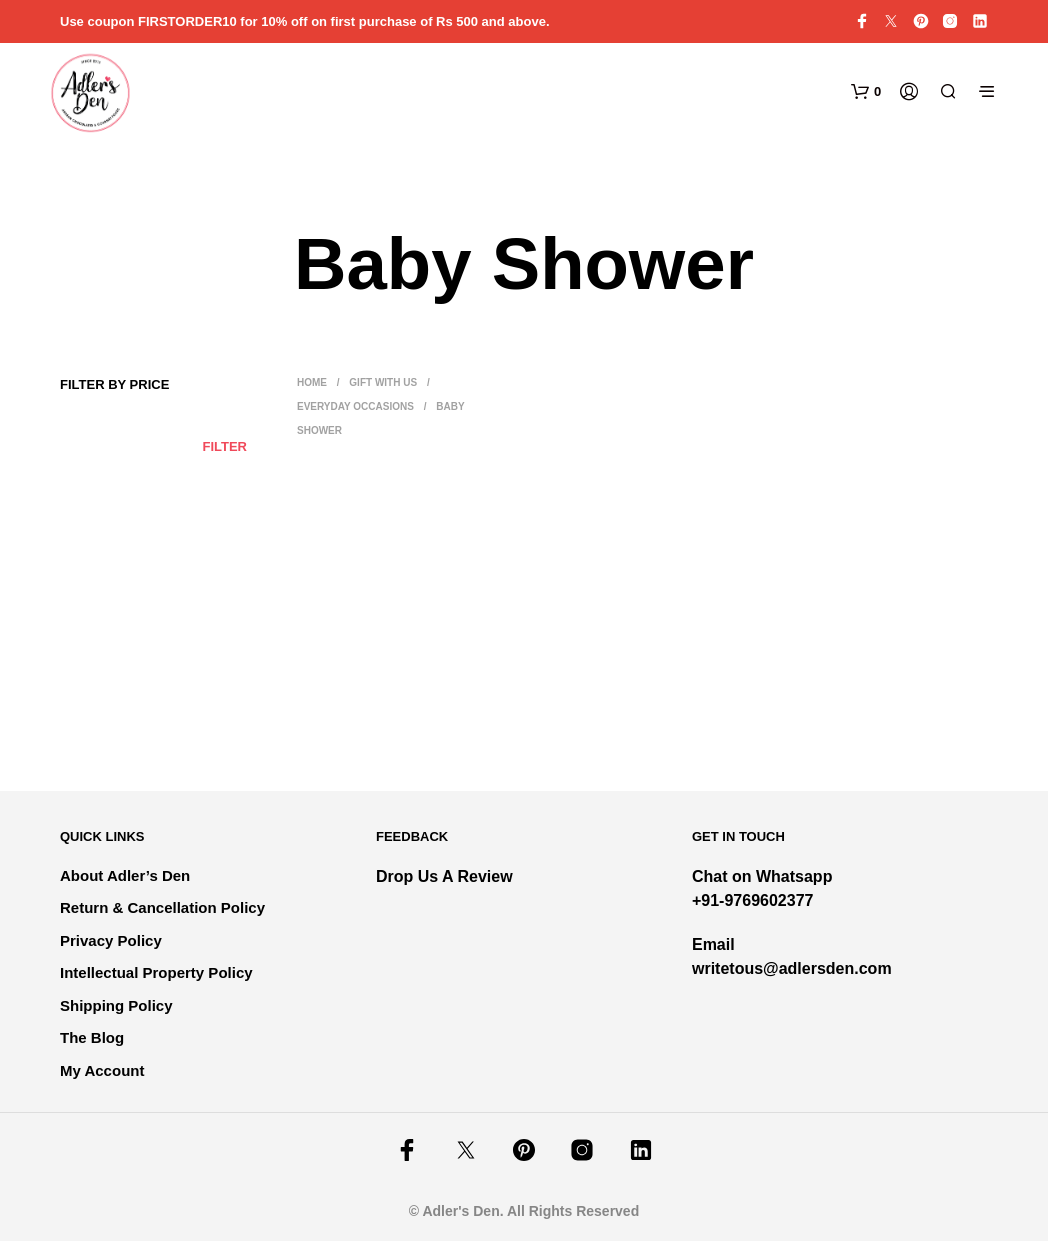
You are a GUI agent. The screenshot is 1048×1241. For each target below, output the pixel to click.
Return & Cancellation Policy (162, 907)
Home (312, 382)
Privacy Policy (111, 940)
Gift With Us (383, 382)
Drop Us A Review (444, 876)
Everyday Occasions (355, 406)
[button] (866, 92)
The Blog (92, 1037)
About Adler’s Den (125, 875)
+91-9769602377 (752, 900)
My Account (102, 1070)
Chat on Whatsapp (762, 876)
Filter (224, 446)
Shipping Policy (116, 1005)
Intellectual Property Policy (156, 972)
